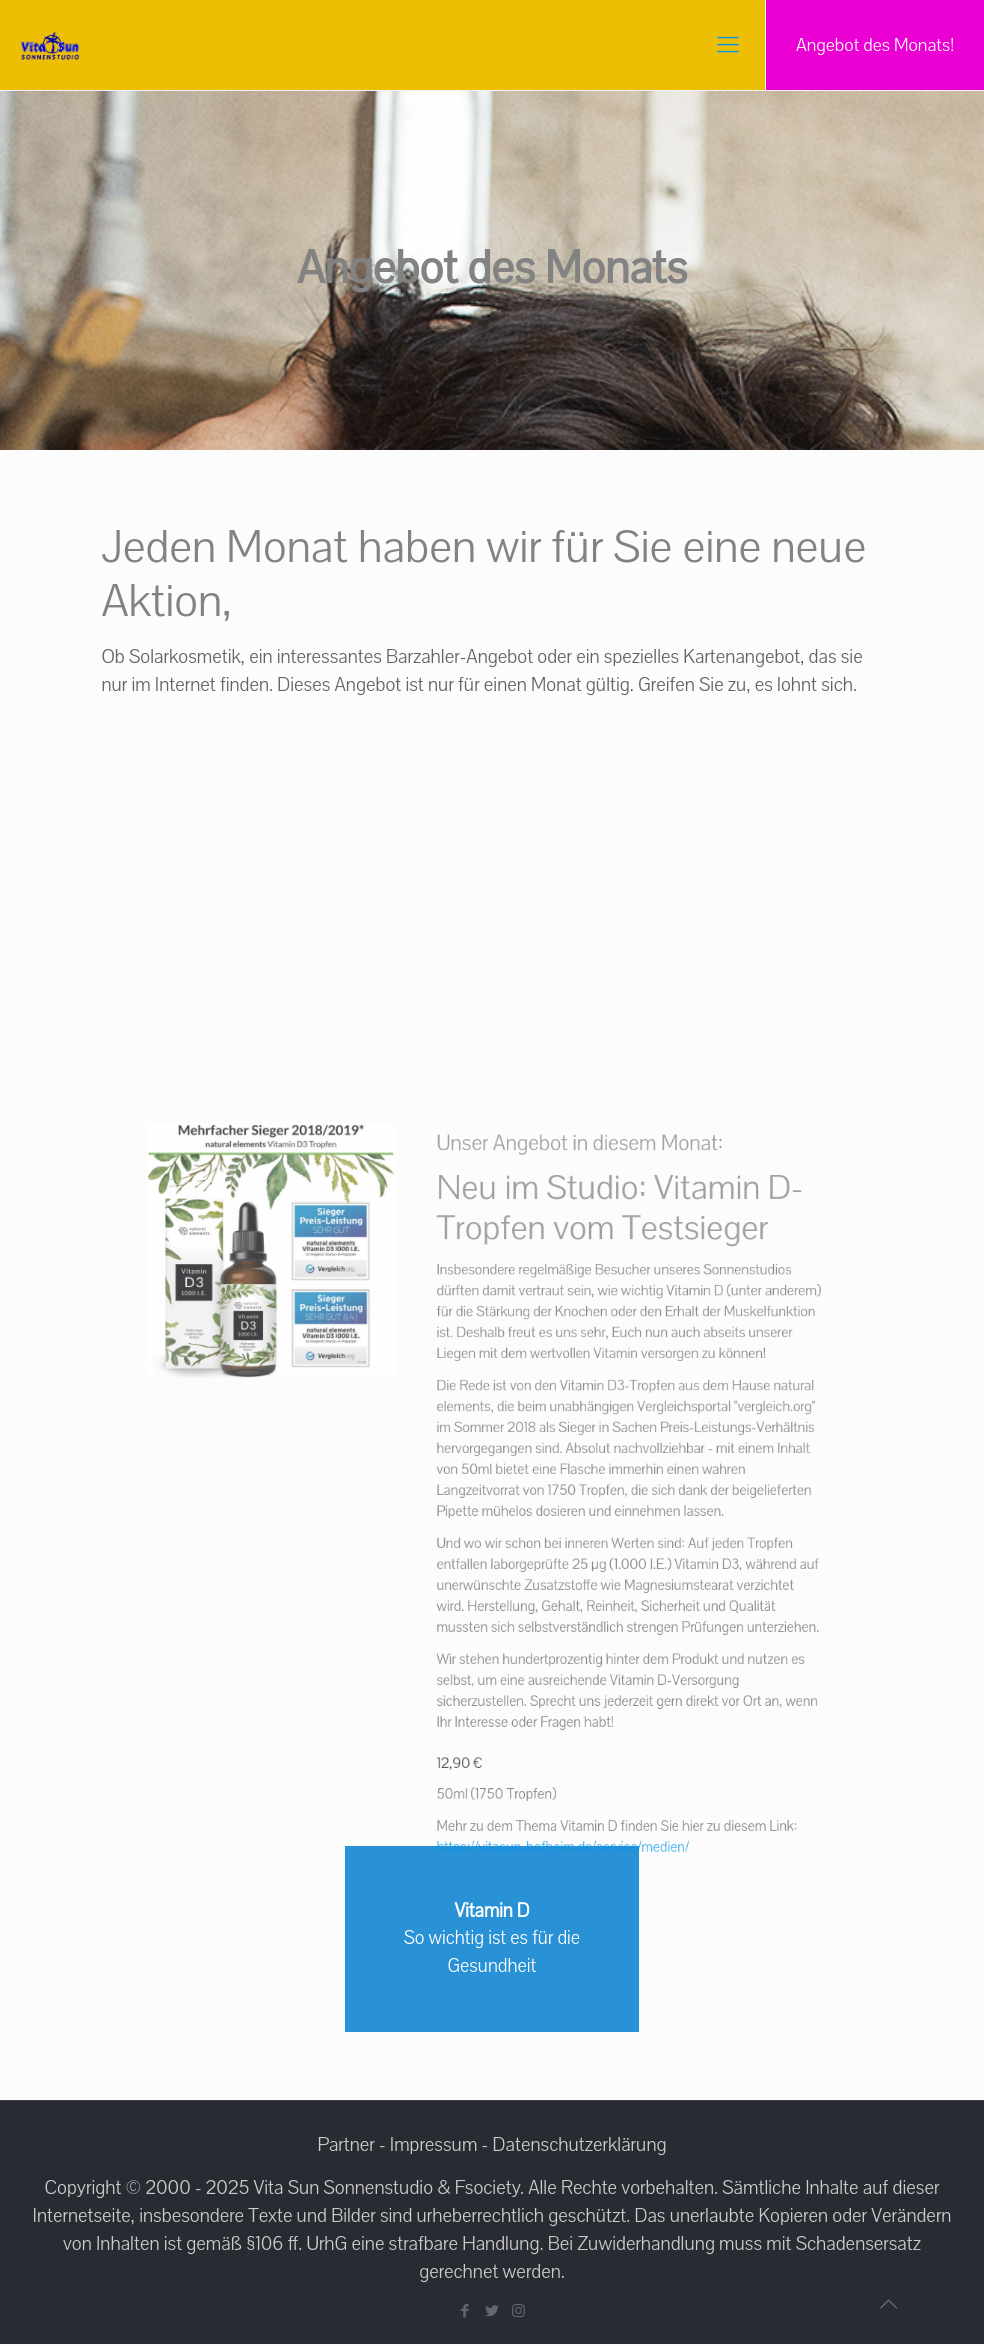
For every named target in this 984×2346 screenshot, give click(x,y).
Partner (345, 2147)
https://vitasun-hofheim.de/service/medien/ (531, 1741)
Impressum (434, 2147)
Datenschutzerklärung (580, 2147)
